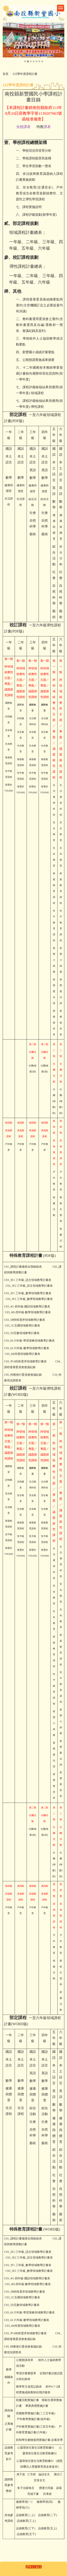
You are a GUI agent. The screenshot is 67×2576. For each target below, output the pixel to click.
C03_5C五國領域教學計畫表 (22, 1325)
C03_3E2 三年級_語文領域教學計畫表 (29, 1285)
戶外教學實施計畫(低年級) (33, 2419)
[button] (7, 42)
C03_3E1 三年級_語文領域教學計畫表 (27, 1279)
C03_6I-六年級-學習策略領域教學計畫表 (29, 1340)
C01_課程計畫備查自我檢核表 (23, 1266)
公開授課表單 (24, 2360)
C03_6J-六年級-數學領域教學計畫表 (26, 1348)
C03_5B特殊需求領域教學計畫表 (24, 1319)
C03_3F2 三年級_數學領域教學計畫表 (29, 1298)
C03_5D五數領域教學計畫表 (21, 1333)
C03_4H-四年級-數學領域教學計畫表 (28, 1312)
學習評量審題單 (26, 2373)
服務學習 (22, 2501)
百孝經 (47, 2493)
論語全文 (44, 2474)
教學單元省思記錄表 (29, 2386)
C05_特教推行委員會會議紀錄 (23, 1374)
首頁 (5, 73)
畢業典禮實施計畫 (36, 2405)
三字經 (31, 2474)
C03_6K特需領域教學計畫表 (22, 1353)
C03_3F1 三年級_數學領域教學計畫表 (27, 1293)
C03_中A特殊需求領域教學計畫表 (25, 1361)
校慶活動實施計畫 (27, 2400)
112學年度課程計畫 (25, 73)
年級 (17, 242)
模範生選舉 (61, 1209)
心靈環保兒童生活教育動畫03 (35, 2460)
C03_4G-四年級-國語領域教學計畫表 (27, 1306)
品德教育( (22, 2515)
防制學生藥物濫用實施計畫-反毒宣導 (39, 2439)
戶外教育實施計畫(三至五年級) (35, 2426)
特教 (40, 127)
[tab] (25, 61)
